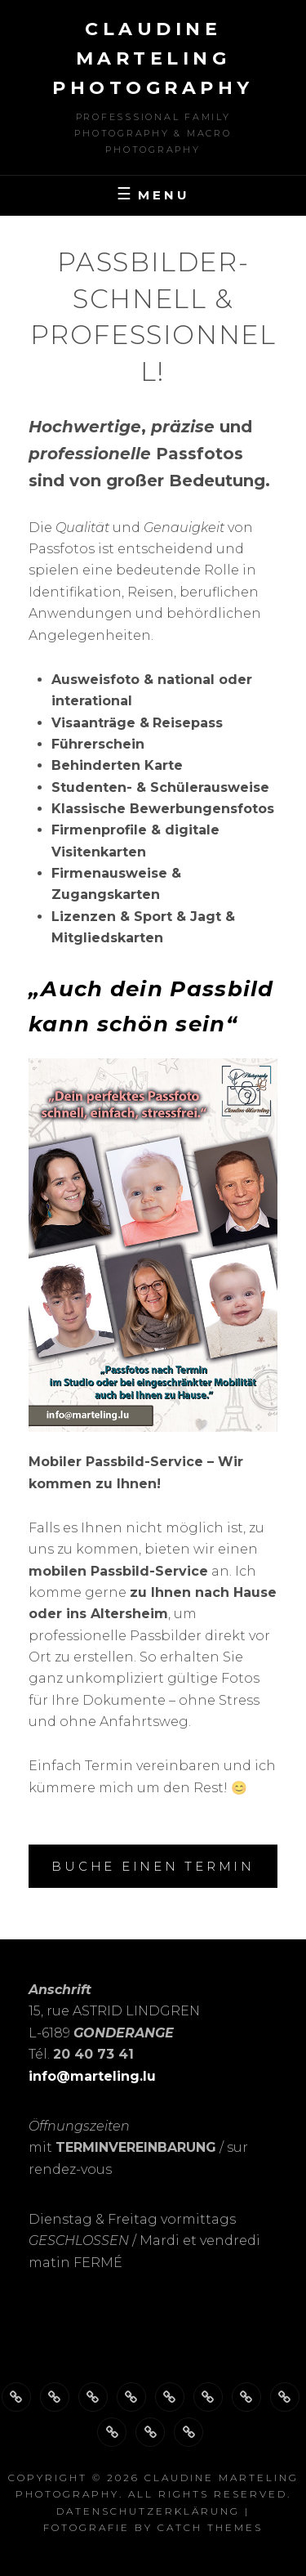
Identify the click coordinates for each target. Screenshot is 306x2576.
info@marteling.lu (92, 2076)
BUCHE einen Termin (153, 1866)
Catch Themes (210, 2527)
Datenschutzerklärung (148, 2511)
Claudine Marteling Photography (153, 58)
